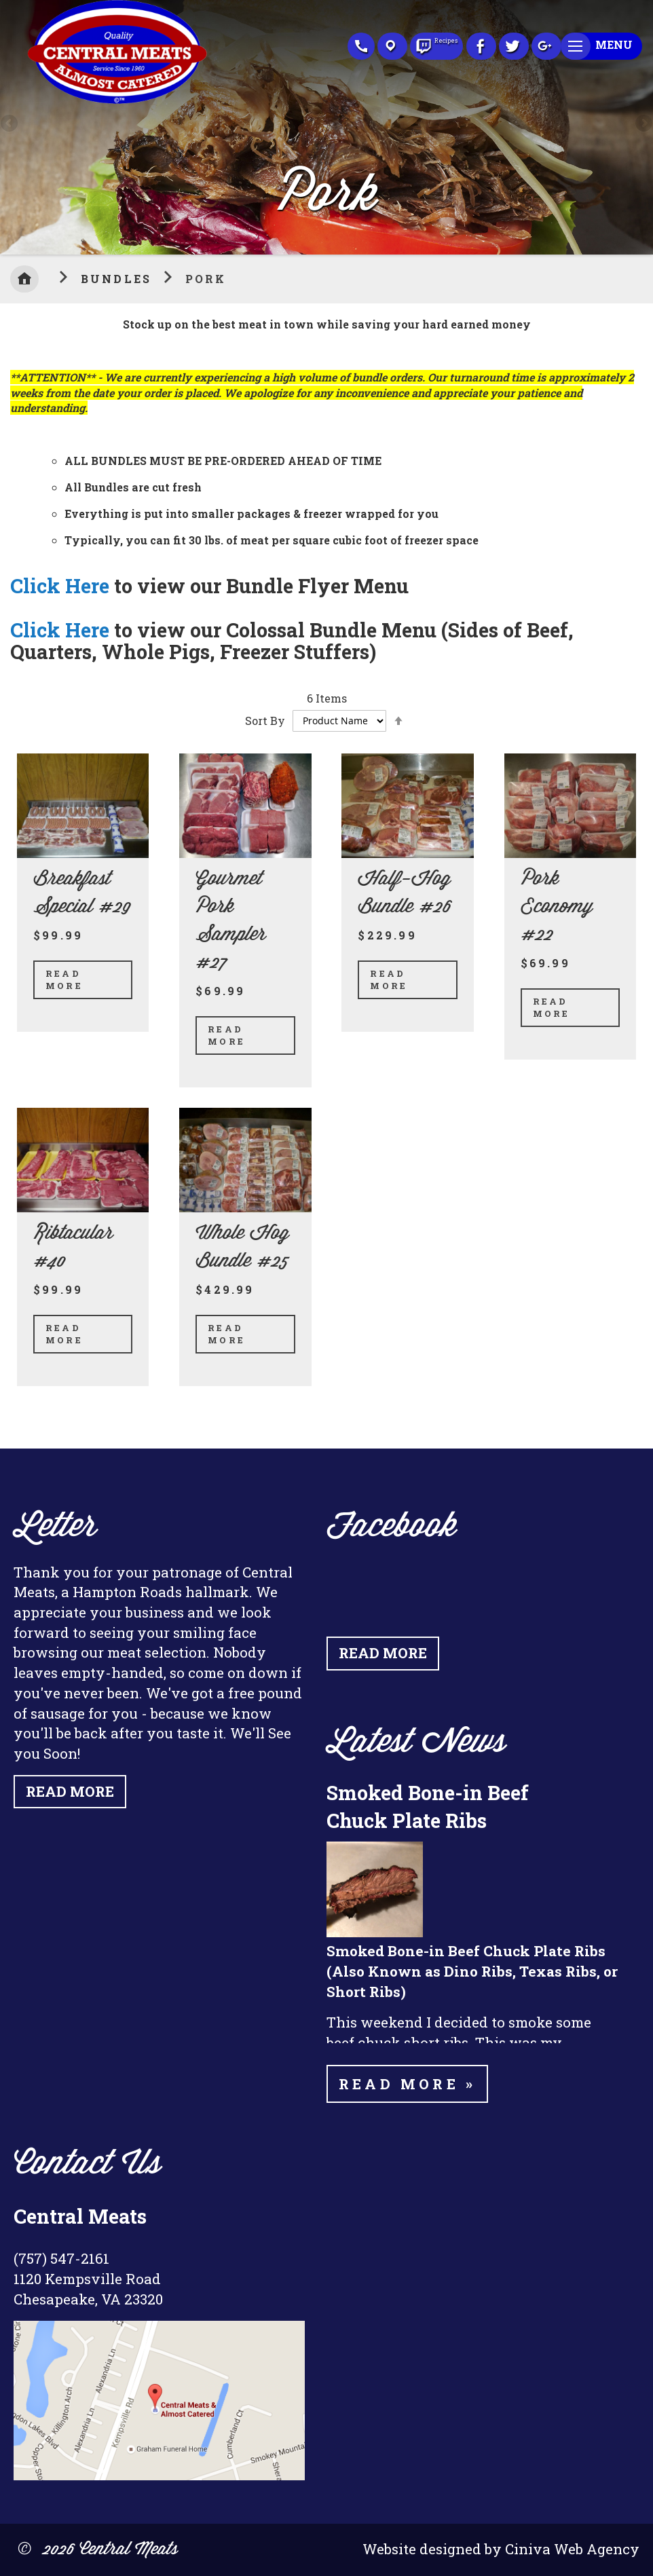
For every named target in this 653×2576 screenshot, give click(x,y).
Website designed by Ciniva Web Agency (500, 2548)
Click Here (59, 585)
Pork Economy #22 (557, 907)
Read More (64, 979)
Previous (10, 124)
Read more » (407, 2083)
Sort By (265, 720)
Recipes (436, 43)
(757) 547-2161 (61, 2258)
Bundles (119, 279)
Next (643, 124)
